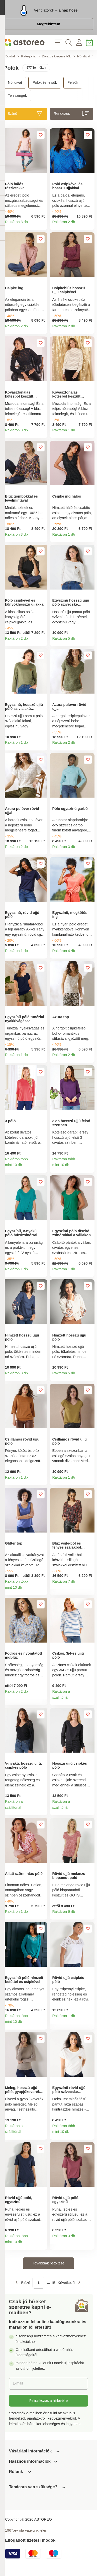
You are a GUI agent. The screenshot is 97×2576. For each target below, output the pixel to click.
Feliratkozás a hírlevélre (48, 2407)
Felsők (72, 83)
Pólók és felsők (45, 83)
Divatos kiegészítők (56, 56)
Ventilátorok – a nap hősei (56, 10)
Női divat (83, 56)
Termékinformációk (41, 224)
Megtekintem (48, 24)
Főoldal (9, 56)
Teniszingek (17, 96)
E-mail (18, 2390)
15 (53, 2289)
